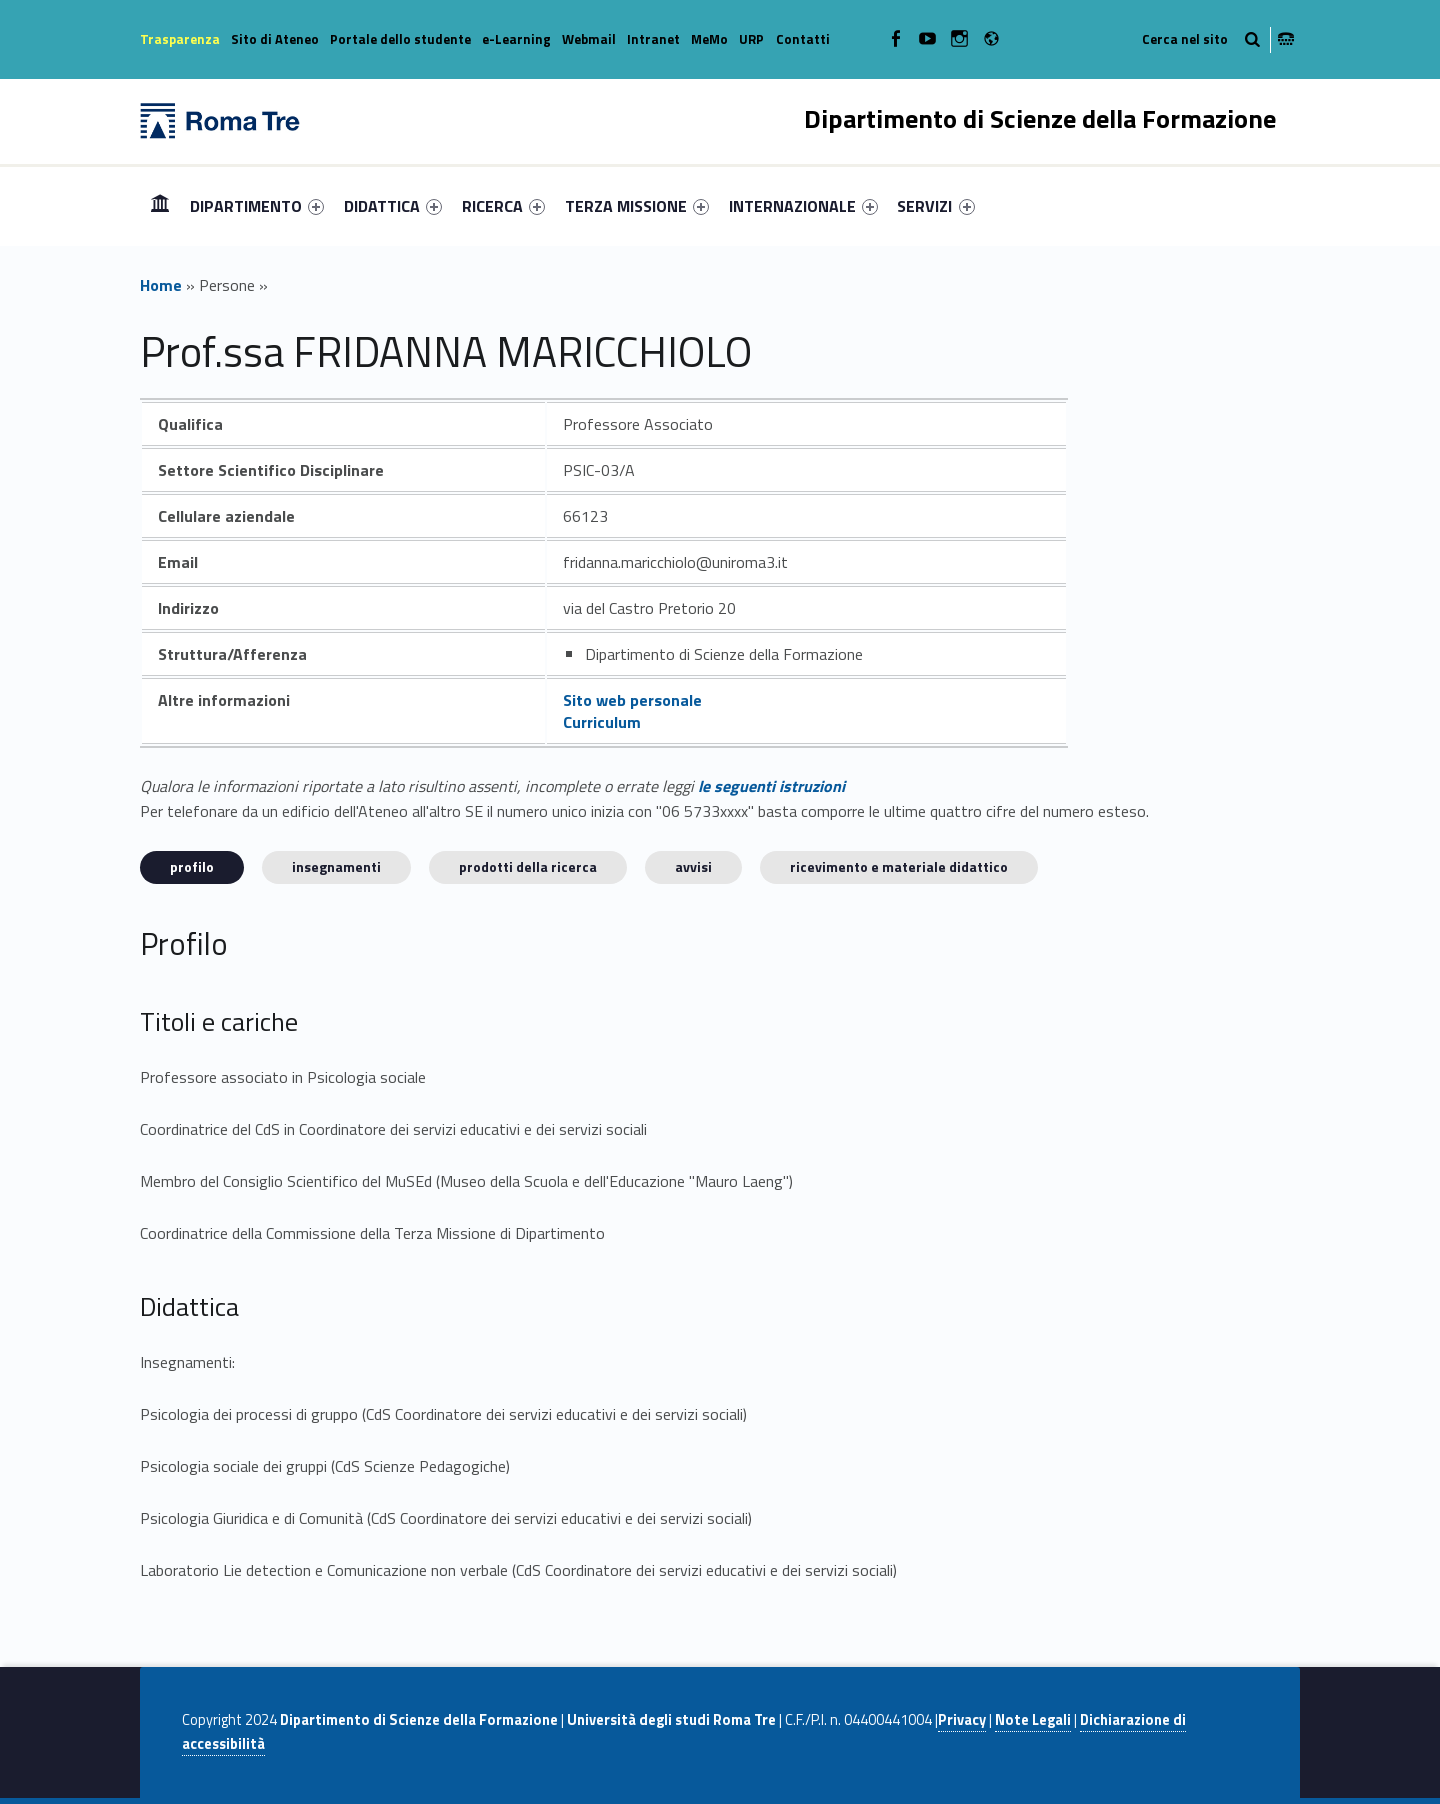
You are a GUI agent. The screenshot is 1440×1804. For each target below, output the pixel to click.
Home (160, 205)
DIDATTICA (393, 206)
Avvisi (693, 866)
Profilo (192, 866)
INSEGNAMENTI (336, 866)
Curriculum (602, 722)
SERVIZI (935, 206)
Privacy (962, 1720)
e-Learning (516, 39)
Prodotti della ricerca (528, 866)
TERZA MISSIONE (637, 206)
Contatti (803, 39)
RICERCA (503, 206)
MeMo (709, 39)
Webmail (589, 39)
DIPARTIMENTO (257, 206)
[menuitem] (160, 206)
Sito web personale (632, 700)
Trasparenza (180, 39)
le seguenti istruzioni (771, 786)
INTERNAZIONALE (803, 206)
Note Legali (1033, 1720)
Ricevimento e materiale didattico (899, 866)
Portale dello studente (400, 39)
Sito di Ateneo (275, 39)
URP (751, 39)
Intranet (653, 39)
